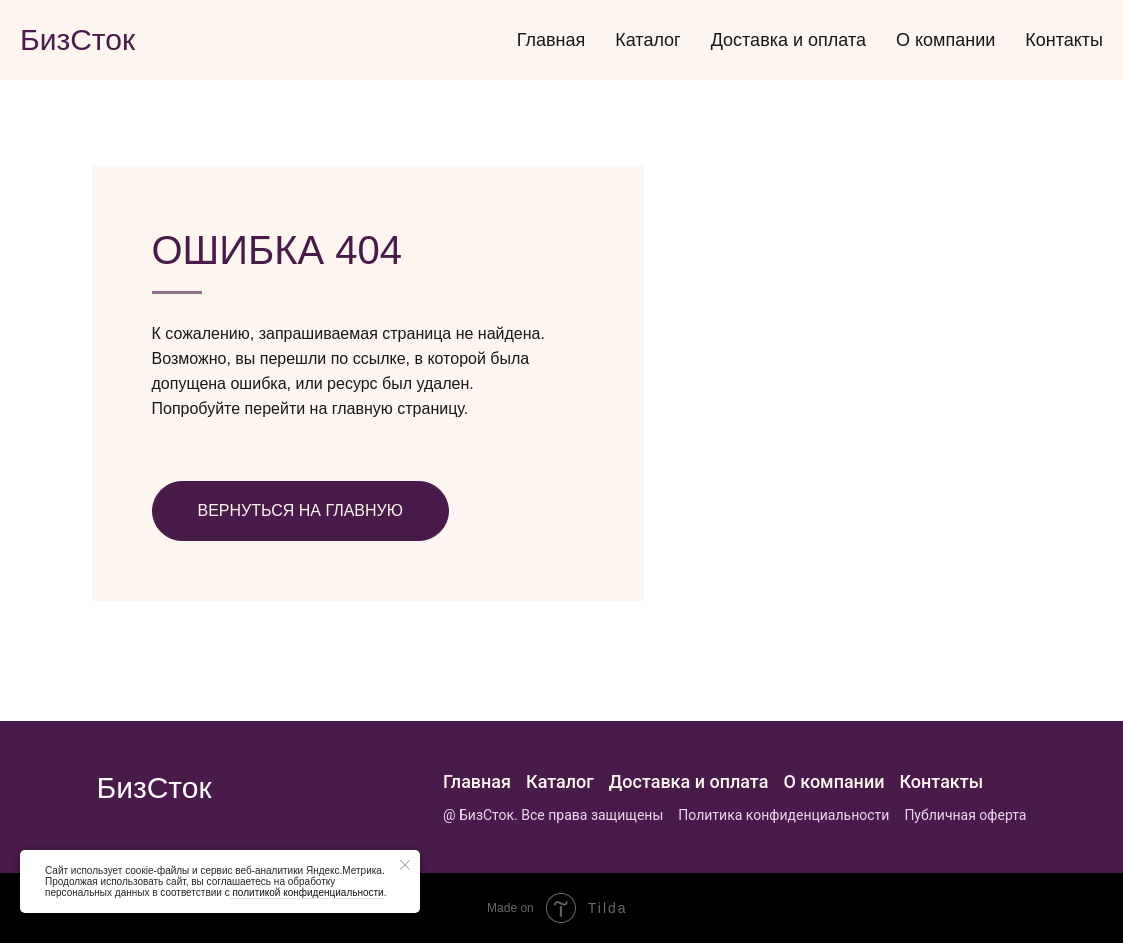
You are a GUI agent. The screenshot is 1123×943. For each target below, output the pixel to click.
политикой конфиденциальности (307, 892)
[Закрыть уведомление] (405, 865)
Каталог (647, 40)
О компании (945, 40)
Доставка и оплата (788, 40)
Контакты (1064, 40)
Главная (551, 40)
